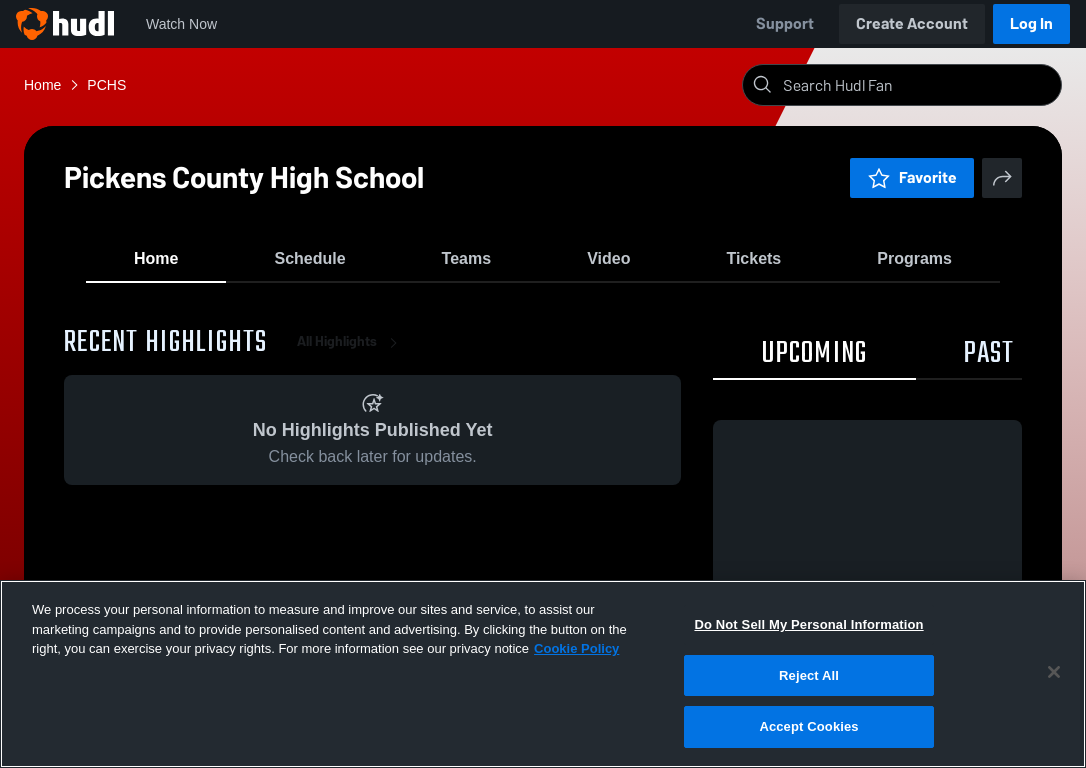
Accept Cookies (808, 726)
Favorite (912, 177)
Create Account (912, 23)
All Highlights (351, 359)
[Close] (1054, 672)
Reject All (809, 675)
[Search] (918, 85)
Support (785, 23)
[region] (543, 674)
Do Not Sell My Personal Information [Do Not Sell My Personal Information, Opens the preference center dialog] (808, 624)
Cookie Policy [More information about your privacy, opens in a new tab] (576, 648)
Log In (1031, 23)
